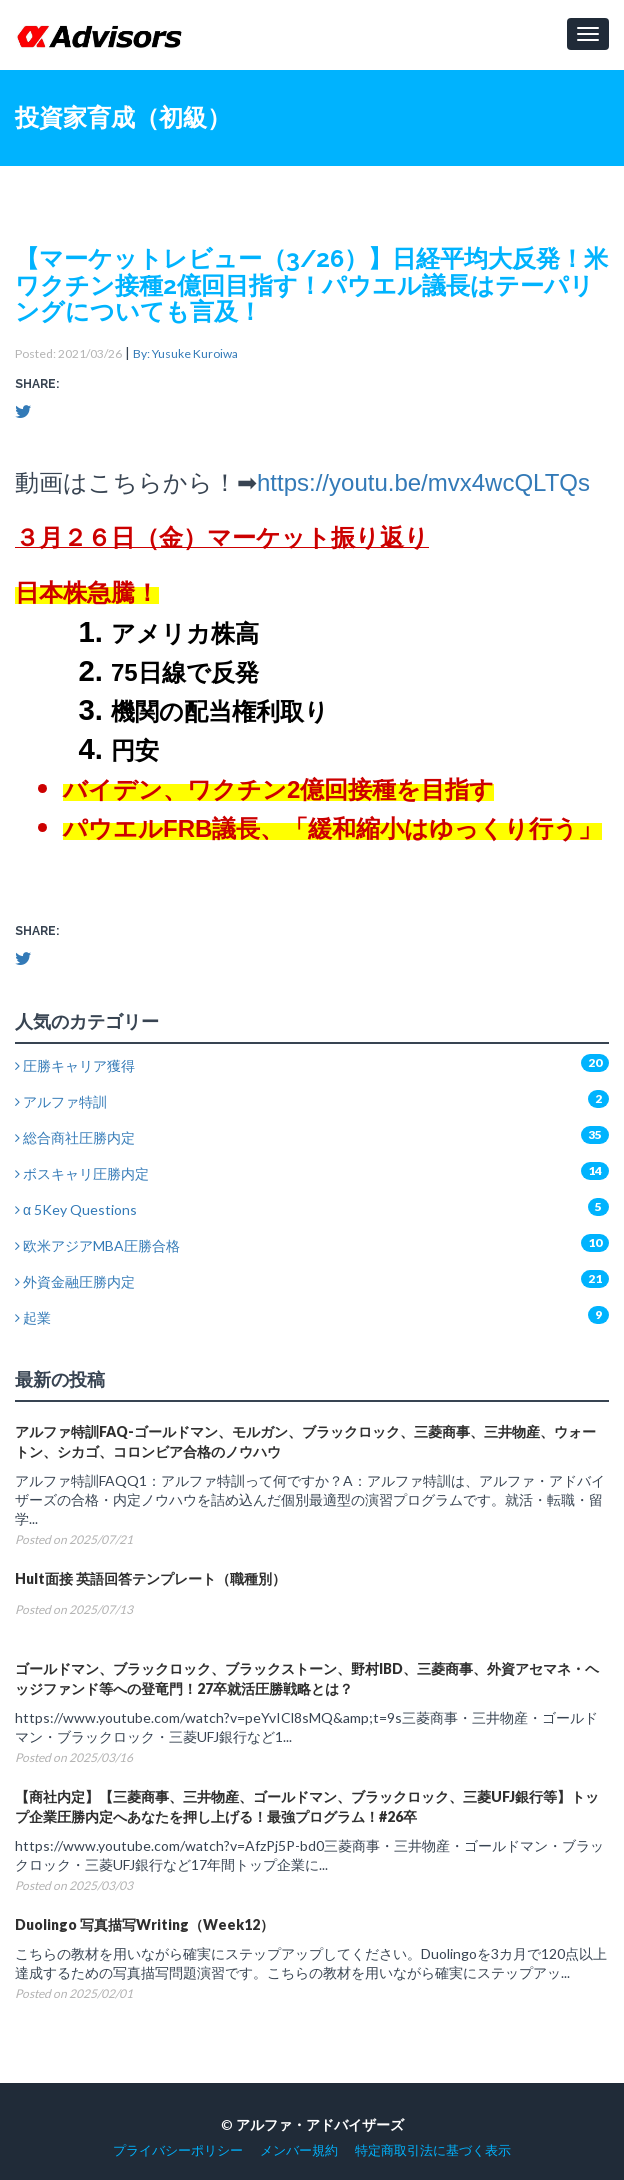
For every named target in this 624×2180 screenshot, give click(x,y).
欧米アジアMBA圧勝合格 (97, 1245)
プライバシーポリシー (178, 2150)
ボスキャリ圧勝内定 (82, 1173)
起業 (33, 1317)
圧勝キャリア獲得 (75, 1065)
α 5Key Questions (76, 1209)
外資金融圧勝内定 (75, 1281)
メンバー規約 (299, 2150)
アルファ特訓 (61, 1101)
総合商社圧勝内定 (75, 1137)
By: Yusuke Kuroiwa (185, 353)
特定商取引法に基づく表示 (433, 2150)
